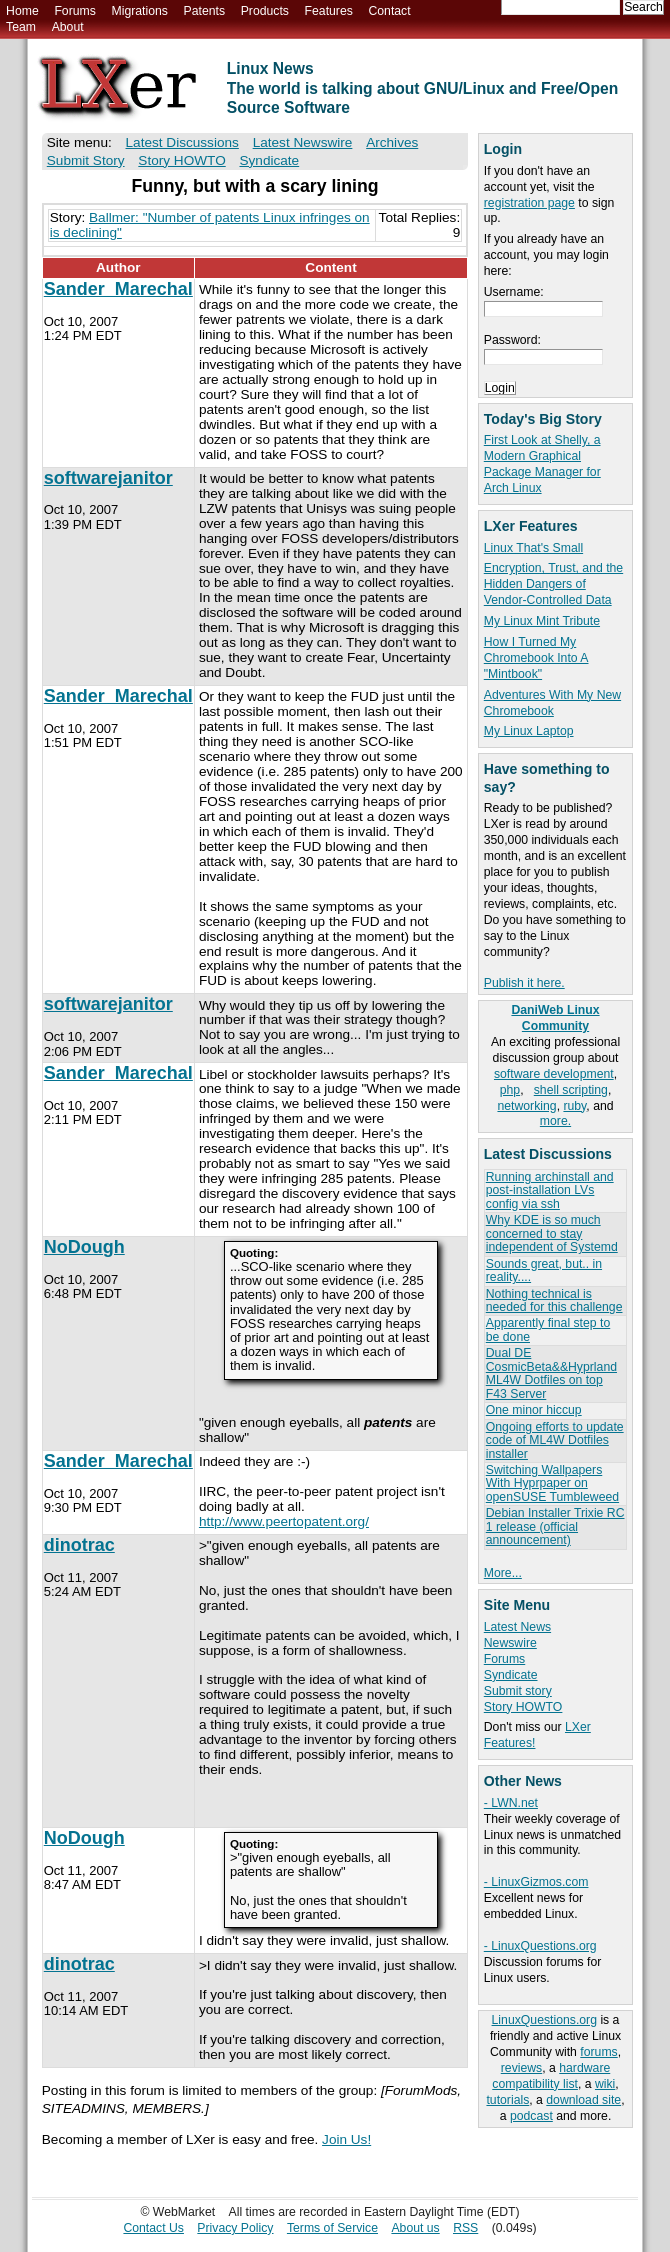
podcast (531, 2116)
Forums (74, 11)
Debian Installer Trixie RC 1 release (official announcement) (555, 1526)
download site (583, 2100)
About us (415, 2228)
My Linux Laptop (529, 731)
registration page (529, 203)
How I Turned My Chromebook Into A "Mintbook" (536, 658)
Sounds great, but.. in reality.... (544, 1270)
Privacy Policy (235, 2228)
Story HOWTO (523, 1707)
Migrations (139, 11)
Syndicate (511, 1675)
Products (265, 11)
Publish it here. (524, 983)
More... (503, 1573)
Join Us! (346, 2139)
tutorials (507, 2100)
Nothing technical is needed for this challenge (554, 1300)
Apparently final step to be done (548, 1329)
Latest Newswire (303, 142)
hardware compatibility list (551, 2076)
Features (329, 11)
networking (526, 1106)
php (510, 1090)
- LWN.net (511, 1803)
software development (554, 1074)
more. (555, 1121)
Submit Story (86, 160)
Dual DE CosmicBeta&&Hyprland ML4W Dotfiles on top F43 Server (551, 1373)
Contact (389, 11)
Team (21, 27)
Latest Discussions (182, 142)
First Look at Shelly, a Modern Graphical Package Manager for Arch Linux (542, 464)
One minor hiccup (534, 1410)
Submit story (518, 1691)
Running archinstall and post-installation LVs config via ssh (550, 1190)
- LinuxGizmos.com (536, 1882)
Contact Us (153, 2228)
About (68, 27)
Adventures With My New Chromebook (552, 703)
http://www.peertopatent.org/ (284, 1521)
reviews (521, 2068)
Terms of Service (332, 2228)
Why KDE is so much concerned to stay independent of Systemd (552, 1233)
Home (22, 11)
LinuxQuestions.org (544, 2020)
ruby (574, 1106)
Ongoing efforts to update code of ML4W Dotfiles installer (555, 1440)
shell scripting (571, 1090)
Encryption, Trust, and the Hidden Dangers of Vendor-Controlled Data (553, 584)
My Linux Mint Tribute (542, 621)
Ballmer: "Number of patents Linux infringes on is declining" (210, 225)
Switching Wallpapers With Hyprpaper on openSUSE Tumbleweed (552, 1483)
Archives (392, 142)
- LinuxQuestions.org (540, 1946)
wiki (605, 2084)
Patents (205, 11)
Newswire (510, 1643)
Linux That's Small (533, 548)
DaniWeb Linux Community (555, 1018)
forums (598, 2052)
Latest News (517, 1627)
